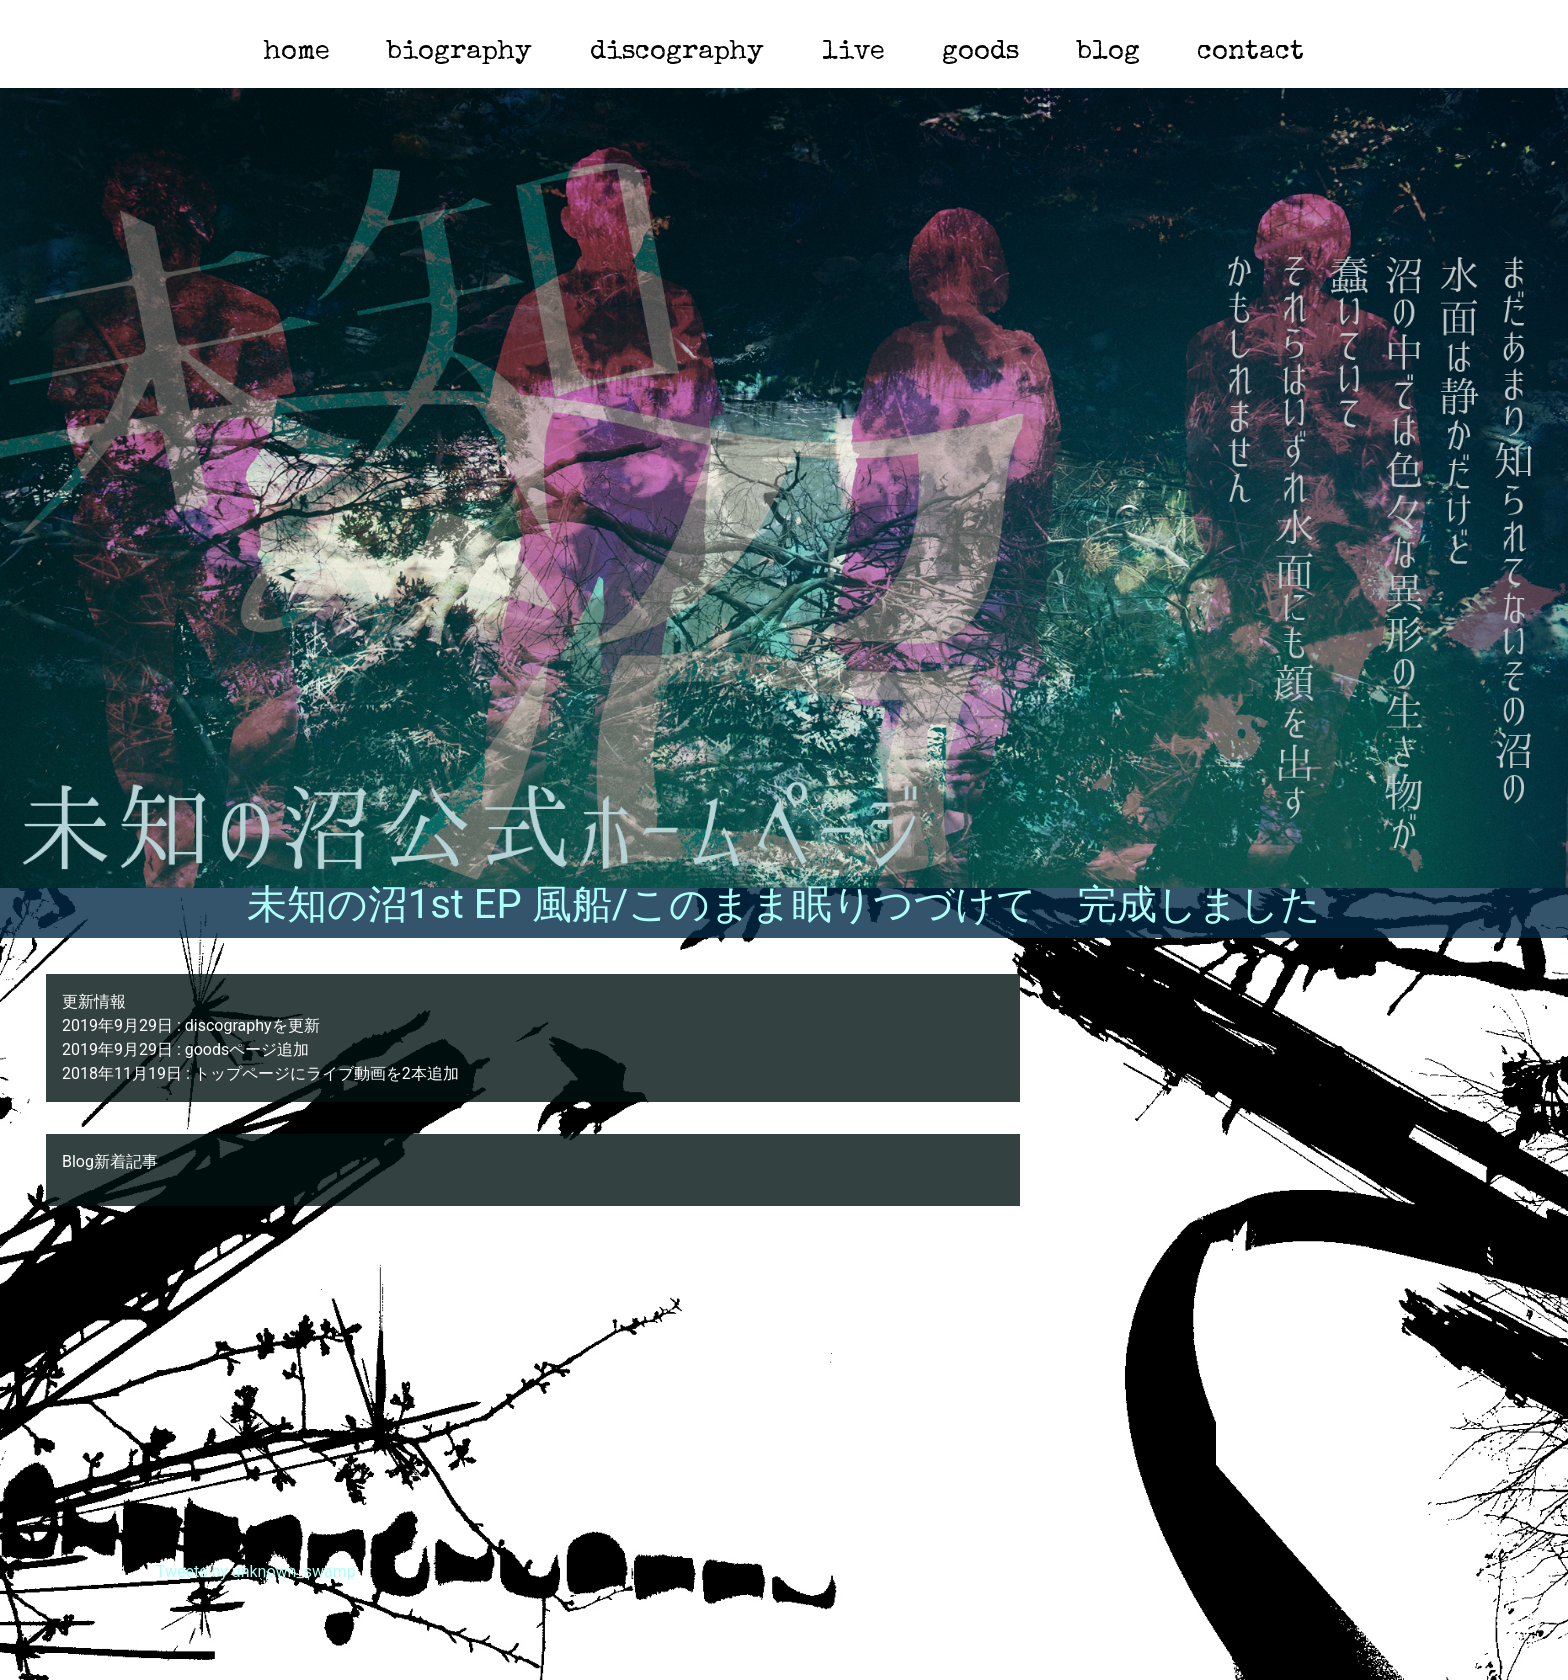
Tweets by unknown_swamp (256, 1571)
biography (459, 52)
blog (1108, 52)
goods (980, 52)
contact (1250, 52)
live (853, 52)
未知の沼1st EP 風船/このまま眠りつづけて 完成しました (784, 904)
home (297, 52)
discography (677, 52)
